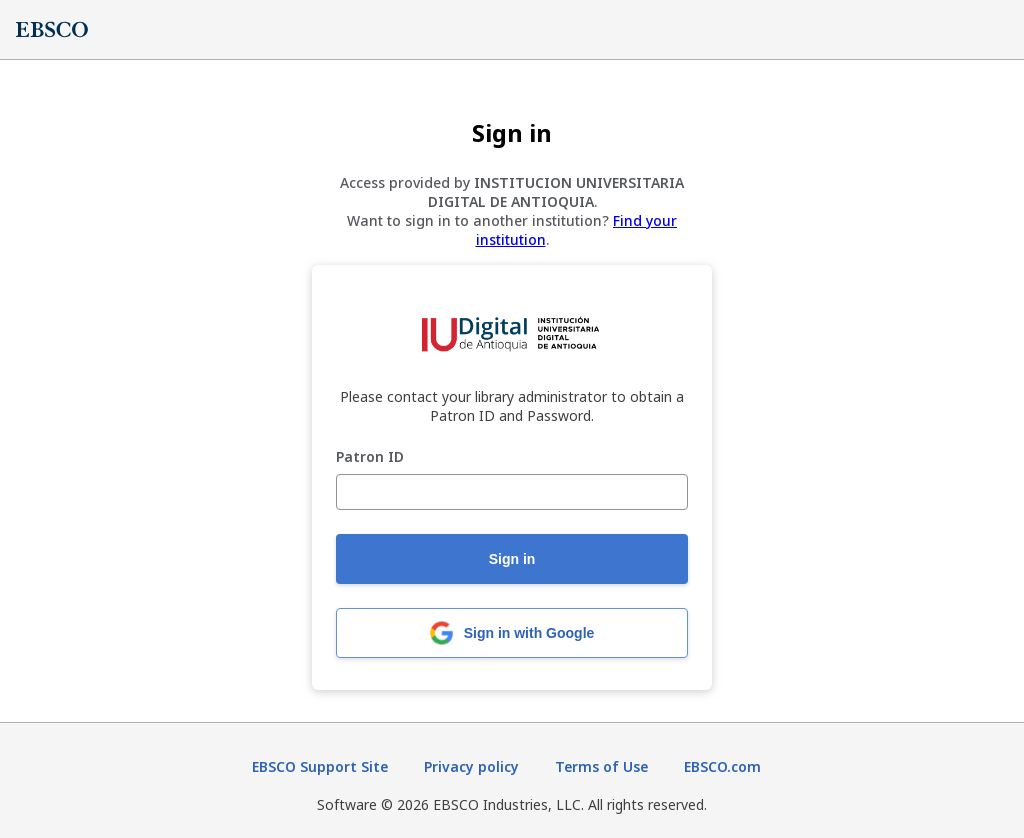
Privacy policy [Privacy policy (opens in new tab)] (471, 766)
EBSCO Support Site (320, 766)
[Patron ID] (512, 492)
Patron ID (370, 457)
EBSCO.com (722, 766)
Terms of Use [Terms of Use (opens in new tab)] (601, 766)
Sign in (512, 559)
